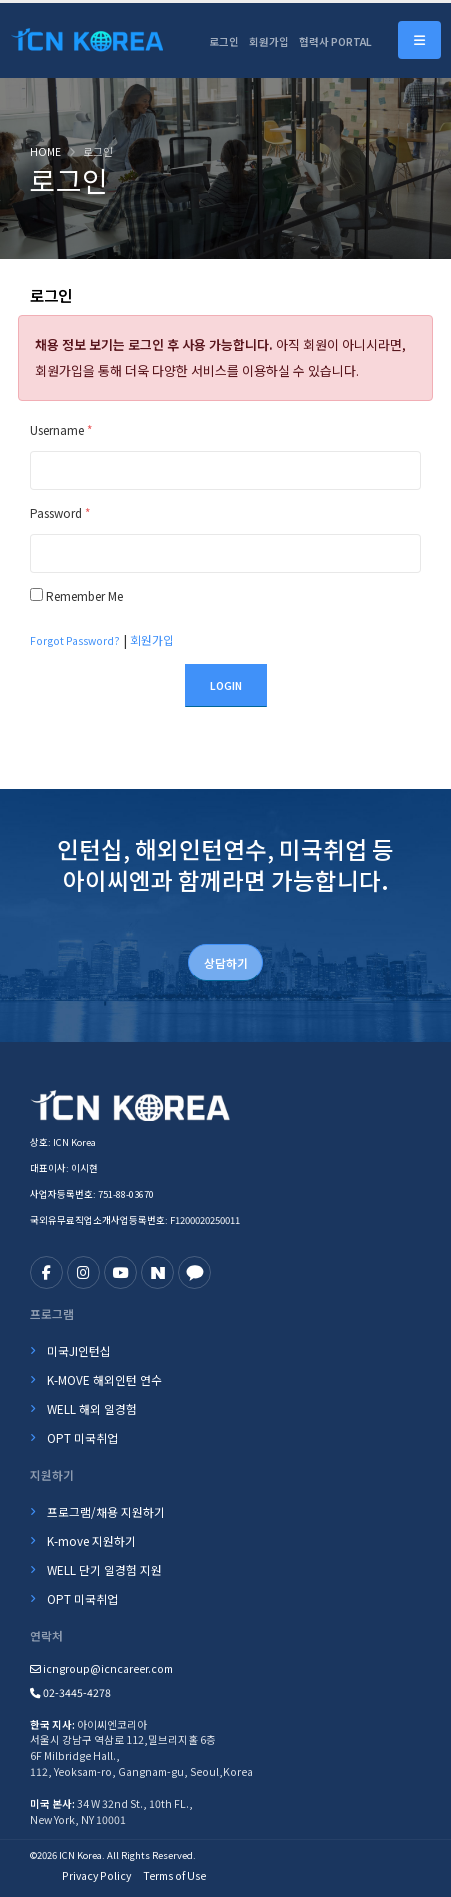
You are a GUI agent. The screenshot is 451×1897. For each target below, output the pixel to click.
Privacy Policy (96, 1875)
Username (61, 429)
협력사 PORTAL (335, 41)
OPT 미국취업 (82, 1437)
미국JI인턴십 (79, 1350)
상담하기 (226, 962)
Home (45, 151)
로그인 (224, 41)
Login (226, 685)
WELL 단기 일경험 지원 (104, 1569)
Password (60, 512)
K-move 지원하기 (91, 1540)
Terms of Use (174, 1875)
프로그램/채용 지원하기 (106, 1511)
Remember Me (84, 595)
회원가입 (269, 41)
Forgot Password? (75, 640)
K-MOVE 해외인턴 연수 (104, 1379)
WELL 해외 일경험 (92, 1408)
